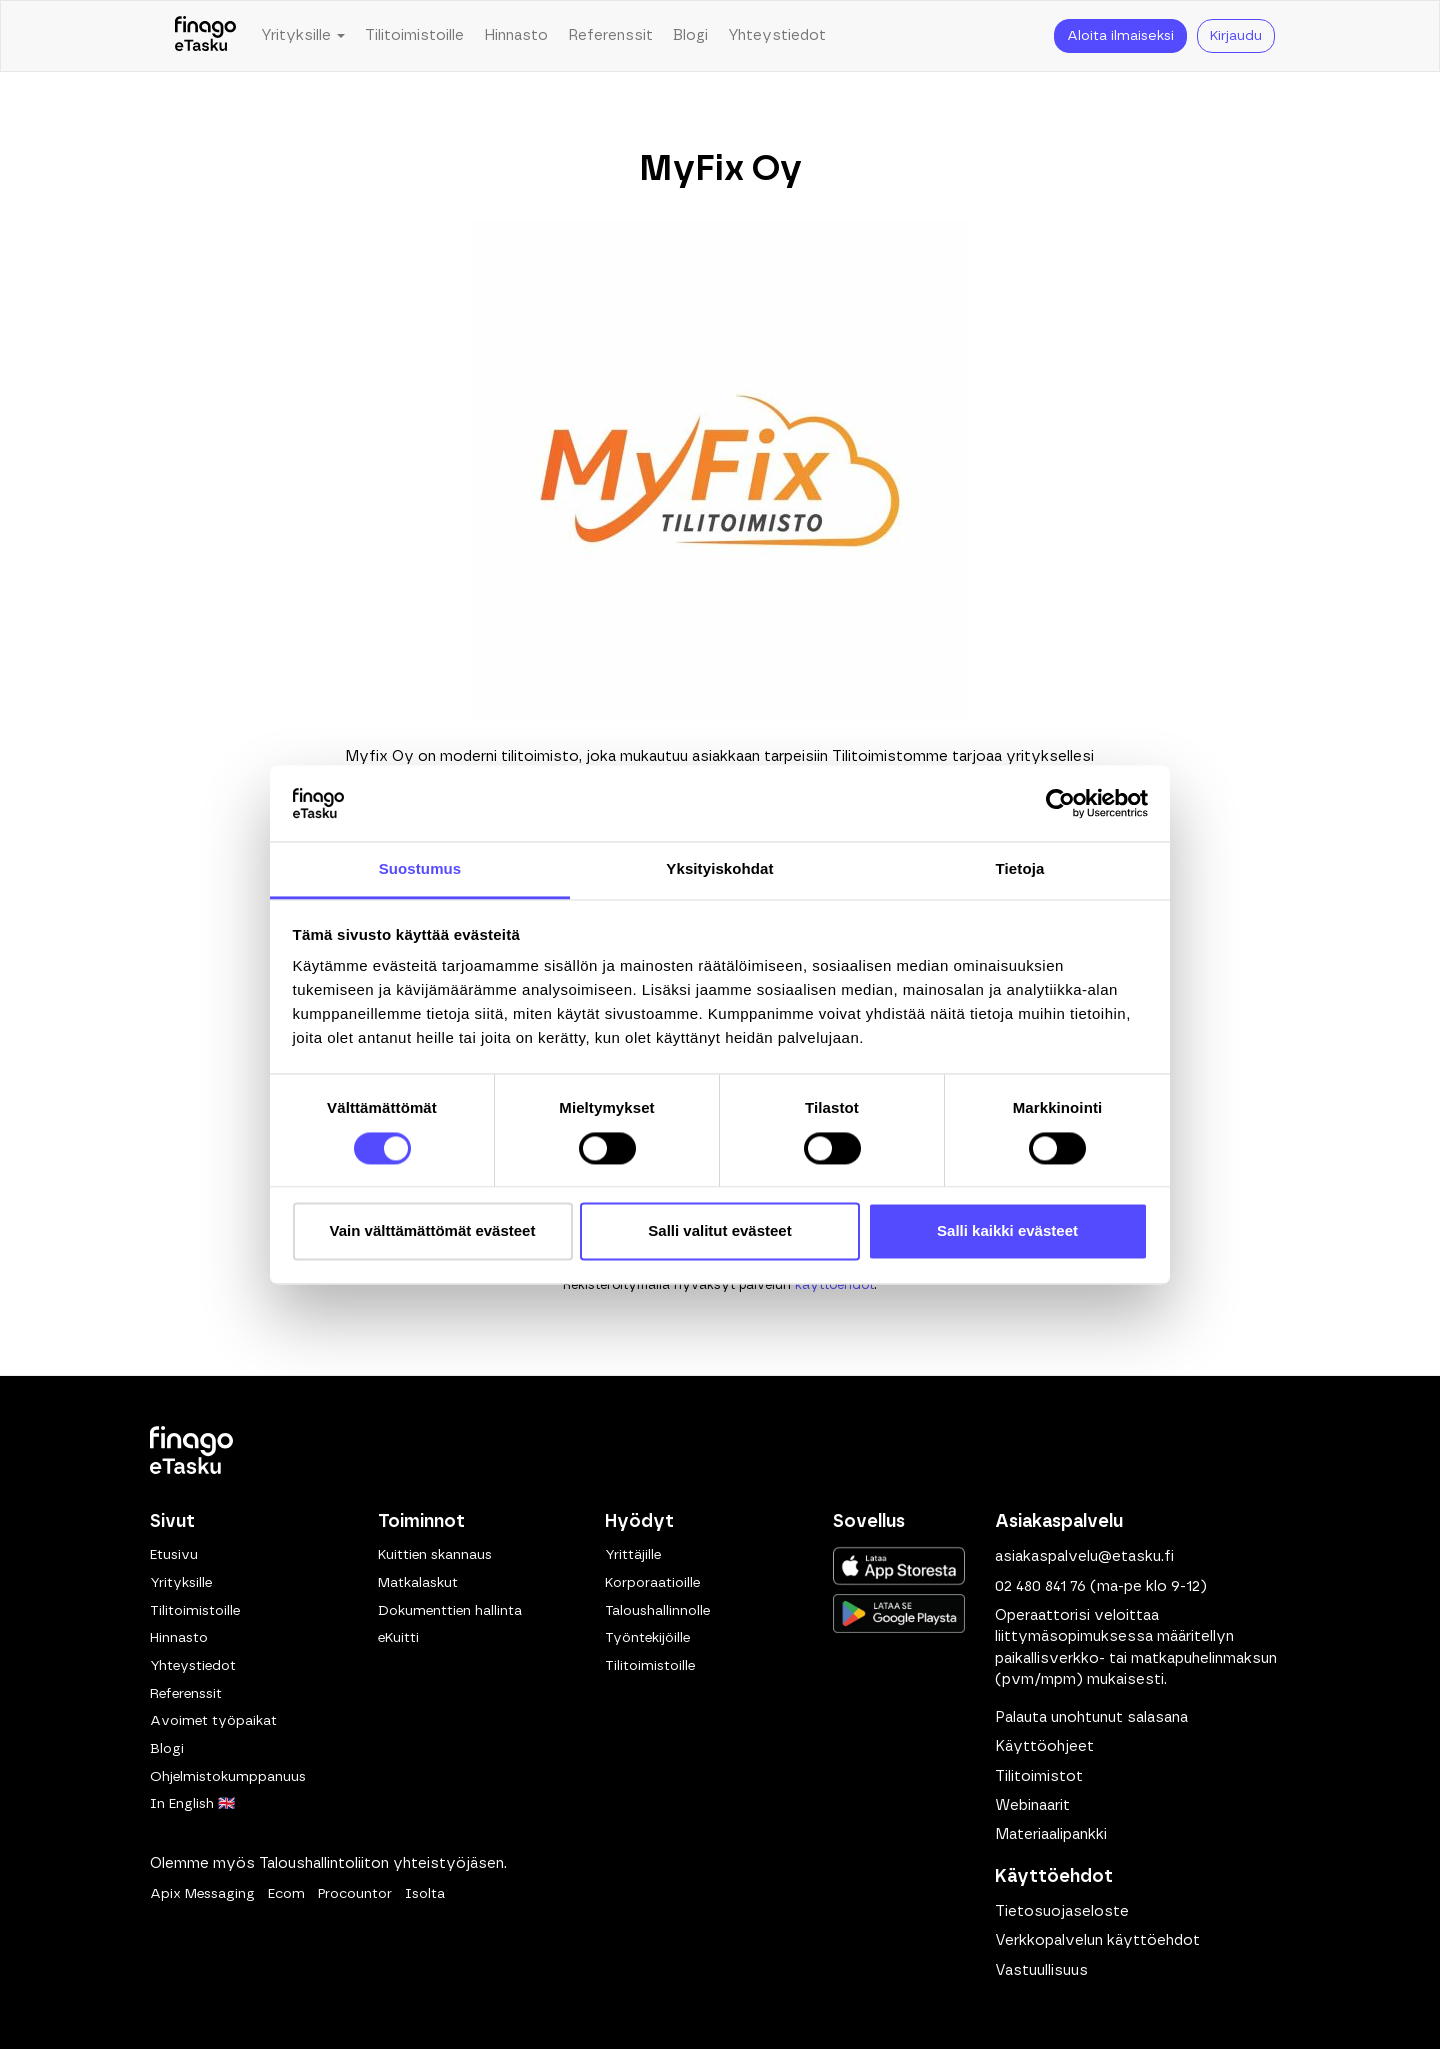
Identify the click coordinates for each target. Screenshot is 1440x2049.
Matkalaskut (418, 1583)
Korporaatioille (652, 1583)
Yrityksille (181, 1583)
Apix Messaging (202, 1894)
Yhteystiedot (777, 35)
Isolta (425, 1894)
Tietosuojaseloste (1062, 1911)
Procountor (355, 1894)
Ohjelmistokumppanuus (228, 1777)
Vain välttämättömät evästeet (433, 1231)
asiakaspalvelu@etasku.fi (1084, 1556)
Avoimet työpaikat (213, 1721)
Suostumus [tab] (420, 869)
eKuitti (398, 1638)
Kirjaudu (1236, 36)
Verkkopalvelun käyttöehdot (1097, 1940)
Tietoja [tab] (1020, 869)
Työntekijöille (647, 1638)
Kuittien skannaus (435, 1555)
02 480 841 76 (1040, 1586)
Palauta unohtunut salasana (1091, 1717)
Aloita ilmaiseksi (1120, 36)
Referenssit (610, 35)
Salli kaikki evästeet (1007, 1231)
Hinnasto (516, 35)
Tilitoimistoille (414, 35)
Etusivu (174, 1555)
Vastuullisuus (1041, 1970)
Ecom (286, 1894)
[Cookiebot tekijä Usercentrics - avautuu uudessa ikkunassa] (1060, 803)
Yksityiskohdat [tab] (719, 869)
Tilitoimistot (1039, 1776)
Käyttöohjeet (1044, 1746)
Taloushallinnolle (657, 1611)
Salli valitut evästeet (719, 1231)
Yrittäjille (633, 1555)
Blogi (690, 35)
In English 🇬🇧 (192, 1804)
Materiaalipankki (1051, 1834)
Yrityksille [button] (303, 35)
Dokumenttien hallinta (450, 1611)
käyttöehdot (834, 1285)
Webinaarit (1032, 1805)
